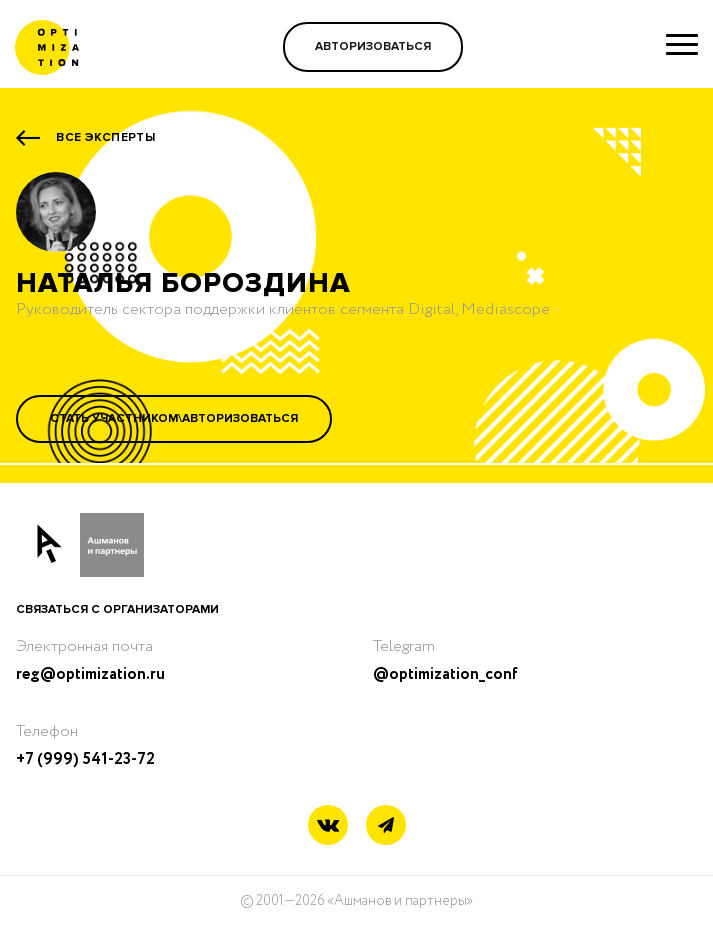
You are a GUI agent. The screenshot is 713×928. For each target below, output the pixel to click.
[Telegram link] (386, 826)
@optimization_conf (445, 674)
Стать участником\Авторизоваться (174, 418)
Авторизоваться (373, 46)
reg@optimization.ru (90, 674)
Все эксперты (105, 137)
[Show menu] (682, 44)
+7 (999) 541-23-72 (85, 759)
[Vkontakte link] (328, 827)
